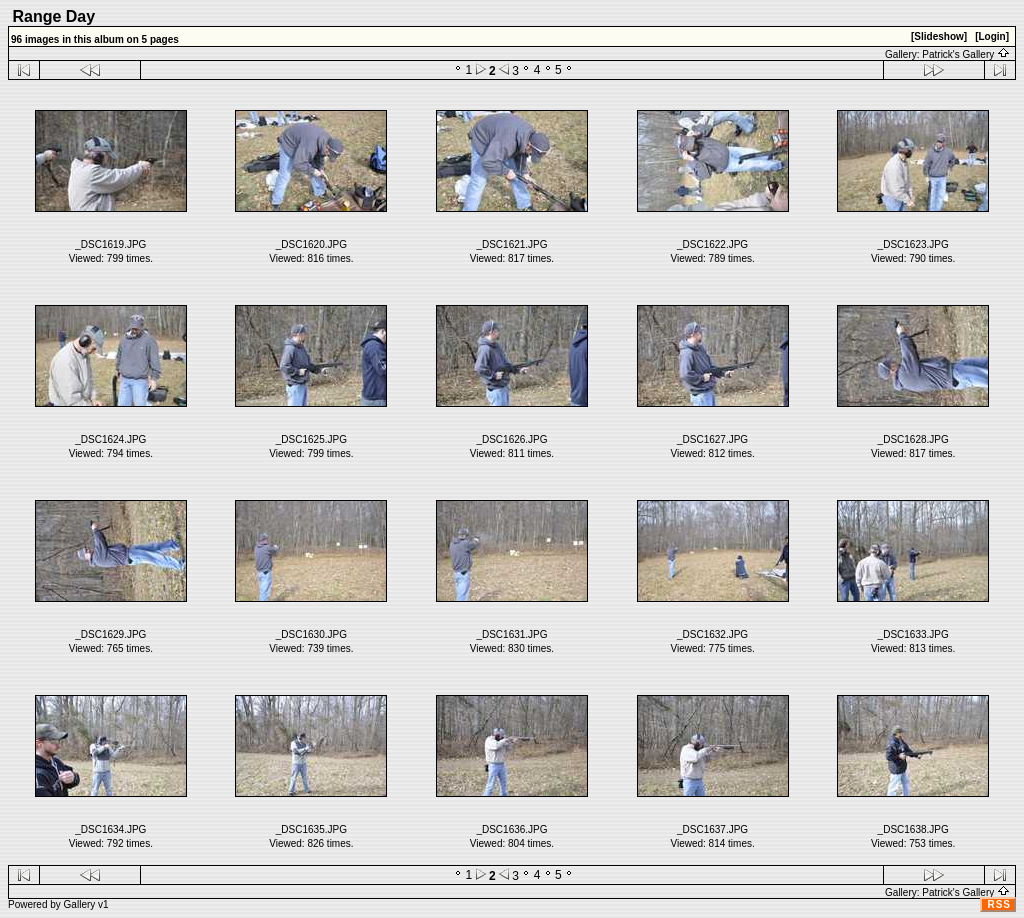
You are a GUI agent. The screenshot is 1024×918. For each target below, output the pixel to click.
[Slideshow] (939, 36)
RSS (999, 904)
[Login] (992, 36)
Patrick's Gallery (966, 54)
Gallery (80, 904)
